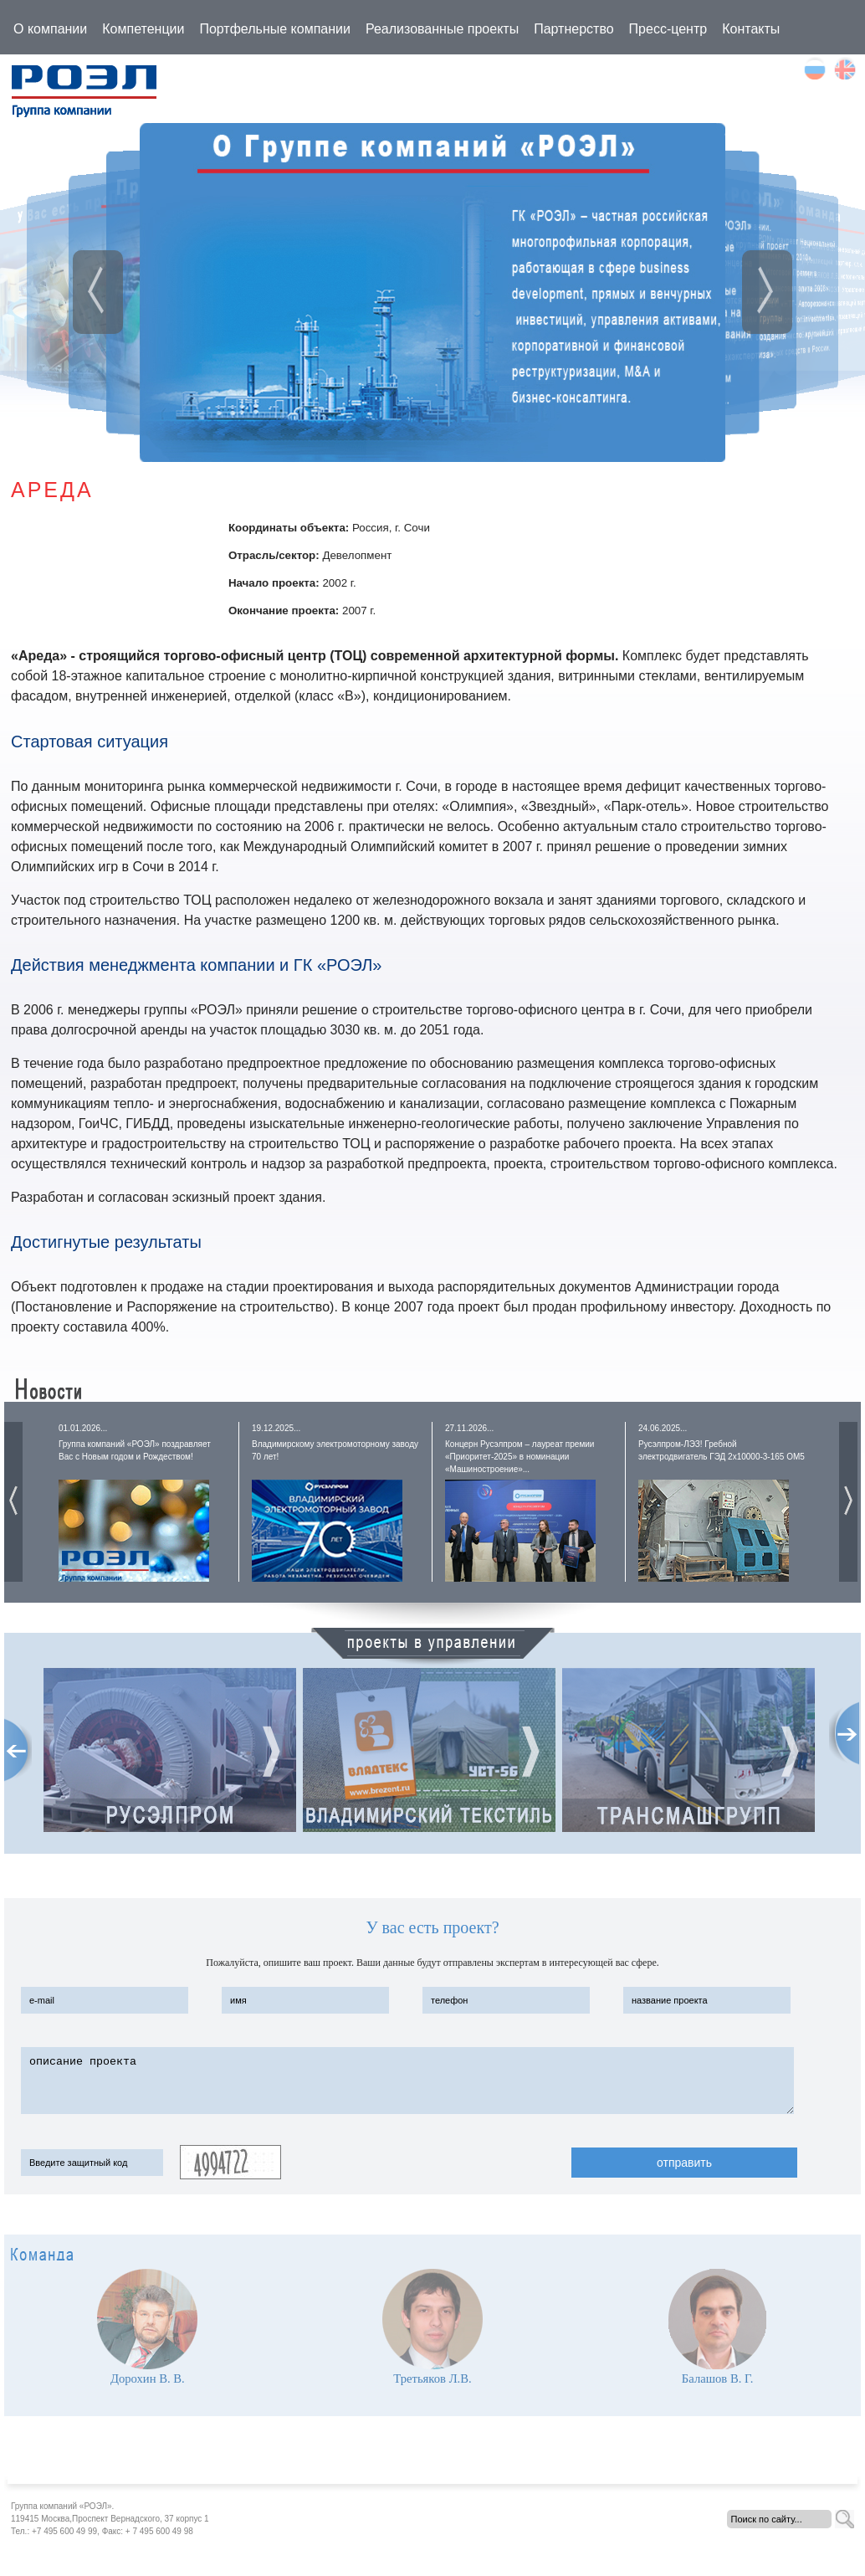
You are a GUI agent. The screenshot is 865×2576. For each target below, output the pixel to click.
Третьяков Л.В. (432, 2378)
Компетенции (143, 29)
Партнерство (573, 29)
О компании (50, 29)
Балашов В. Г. (718, 2378)
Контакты (751, 29)
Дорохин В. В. (147, 2378)
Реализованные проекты (442, 29)
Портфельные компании (275, 29)
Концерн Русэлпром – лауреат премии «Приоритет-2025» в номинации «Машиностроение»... (519, 1456)
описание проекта (407, 2080)
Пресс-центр (668, 29)
